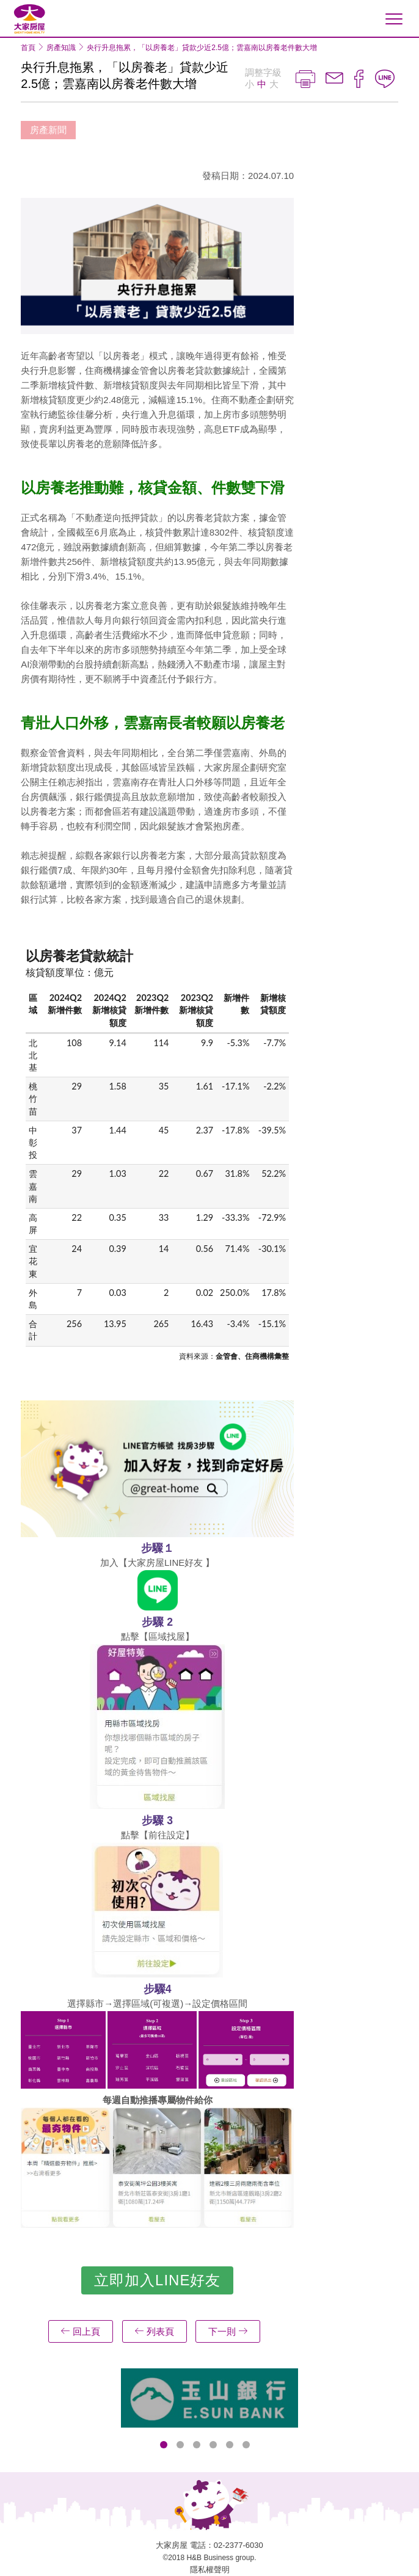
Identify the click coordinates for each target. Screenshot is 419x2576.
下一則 (227, 2331)
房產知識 (61, 47)
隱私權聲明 (210, 2569)
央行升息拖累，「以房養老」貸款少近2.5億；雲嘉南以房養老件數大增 (202, 47)
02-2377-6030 (238, 2545)
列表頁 (154, 2331)
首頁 (28, 47)
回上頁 (80, 2331)
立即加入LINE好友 (157, 2280)
